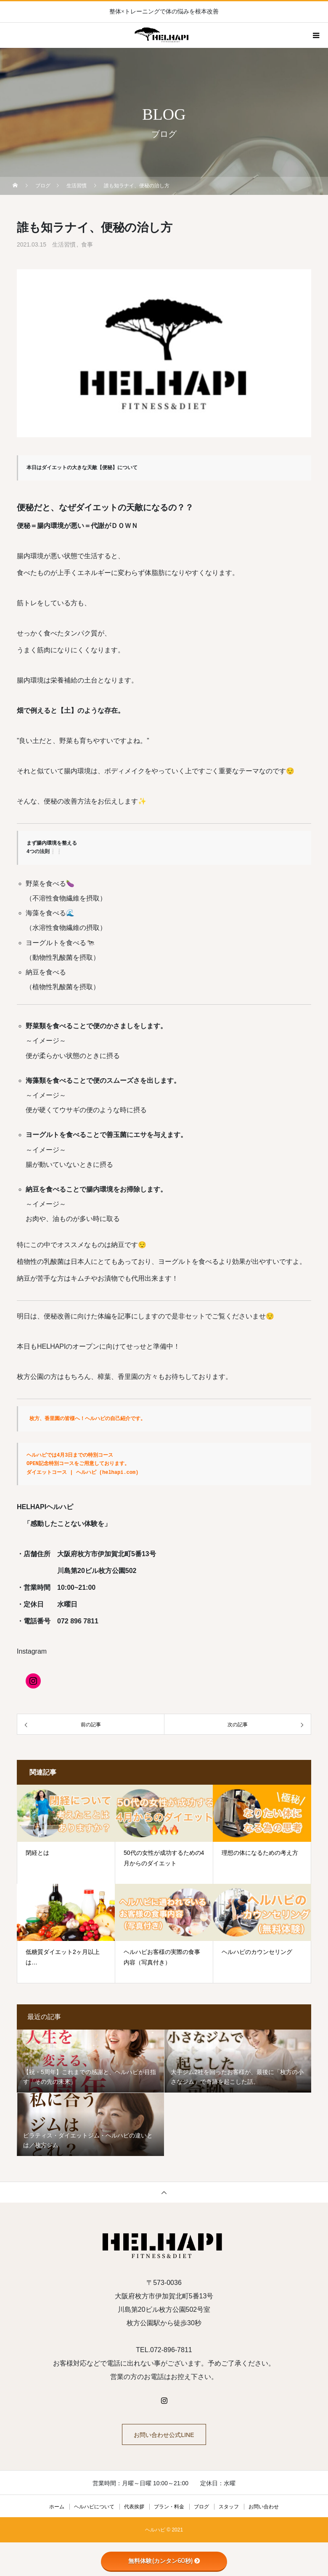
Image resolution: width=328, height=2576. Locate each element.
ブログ (201, 2507)
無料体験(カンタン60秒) (164, 2561)
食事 (87, 244)
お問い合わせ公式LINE (164, 2435)
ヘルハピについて (94, 2507)
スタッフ (229, 2507)
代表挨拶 (134, 2507)
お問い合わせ (264, 2507)
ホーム (56, 2507)
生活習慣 (64, 244)
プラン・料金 (169, 2507)
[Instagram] (33, 1680)
